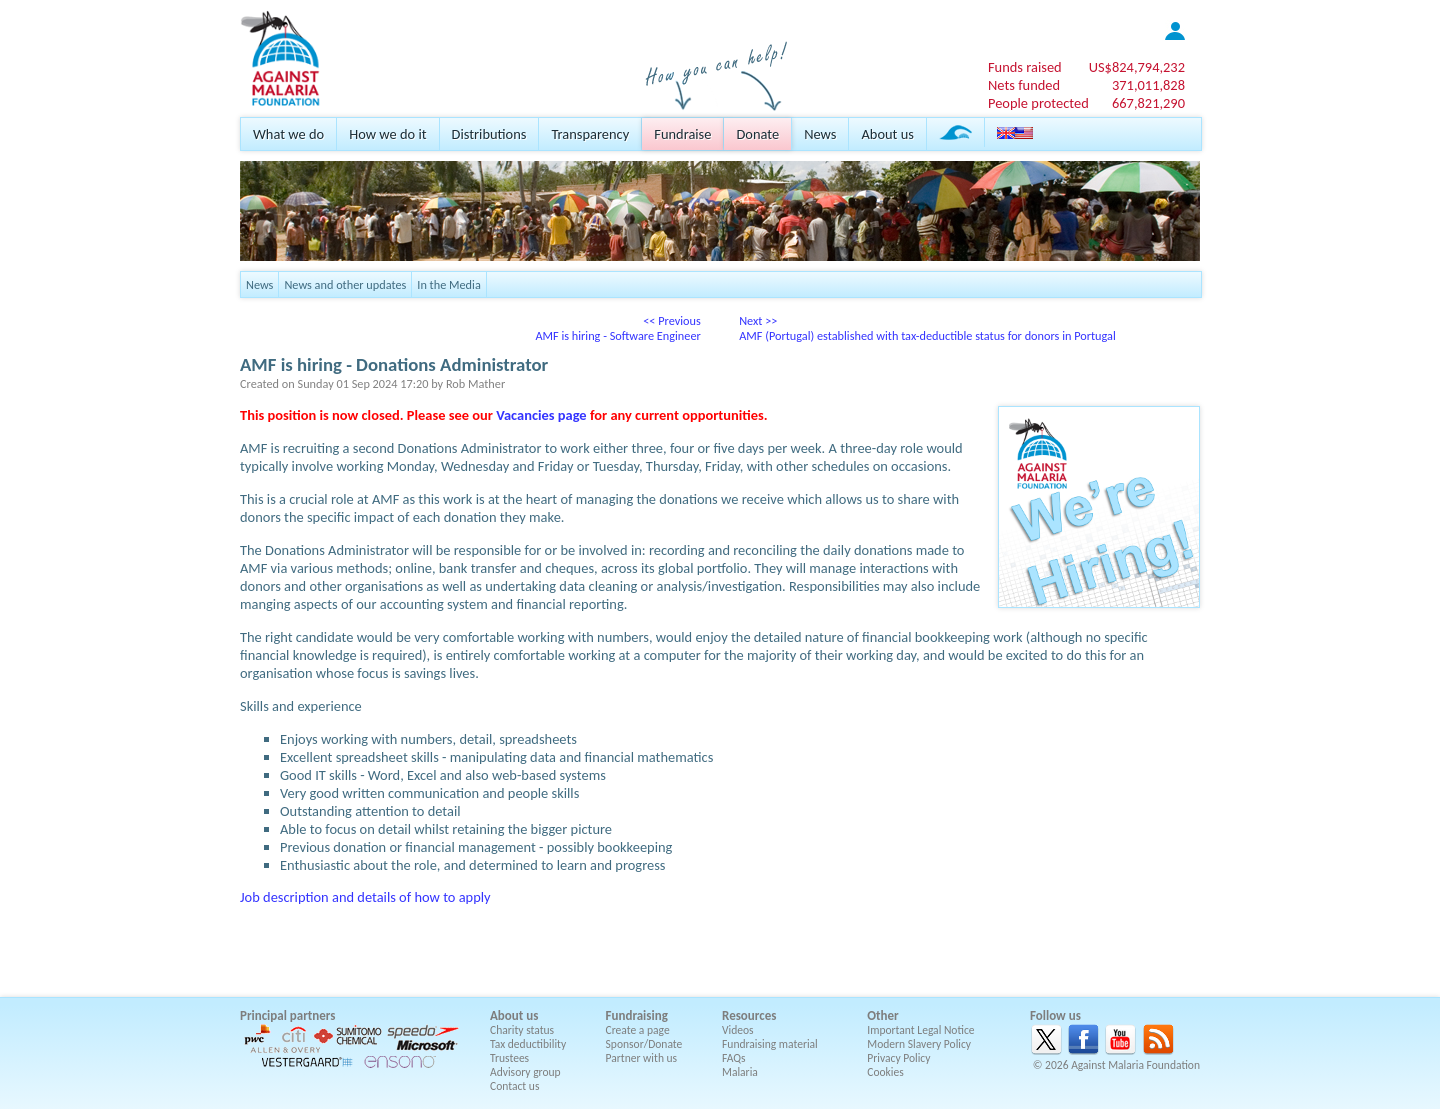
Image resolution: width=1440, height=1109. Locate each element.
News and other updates (345, 284)
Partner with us (642, 1058)
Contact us (514, 1086)
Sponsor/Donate (644, 1044)
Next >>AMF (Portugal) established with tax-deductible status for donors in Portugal (927, 328)
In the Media (448, 284)
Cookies (885, 1072)
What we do (288, 134)
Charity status (522, 1030)
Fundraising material (770, 1044)
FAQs (734, 1058)
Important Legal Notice (920, 1030)
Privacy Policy (898, 1058)
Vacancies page (541, 415)
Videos (738, 1030)
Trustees (509, 1058)
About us (887, 134)
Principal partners (287, 1015)
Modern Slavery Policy (919, 1044)
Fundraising (637, 1015)
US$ (1137, 67)
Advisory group (525, 1072)
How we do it (387, 134)
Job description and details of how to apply (365, 897)
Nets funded (1024, 85)
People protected (1038, 103)
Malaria (740, 1072)
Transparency (590, 134)
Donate (757, 134)
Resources (749, 1015)
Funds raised (1025, 67)
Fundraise (682, 134)
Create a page (638, 1030)
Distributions (489, 134)
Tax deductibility (528, 1044)
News (820, 134)
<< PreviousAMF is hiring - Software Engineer (617, 328)
